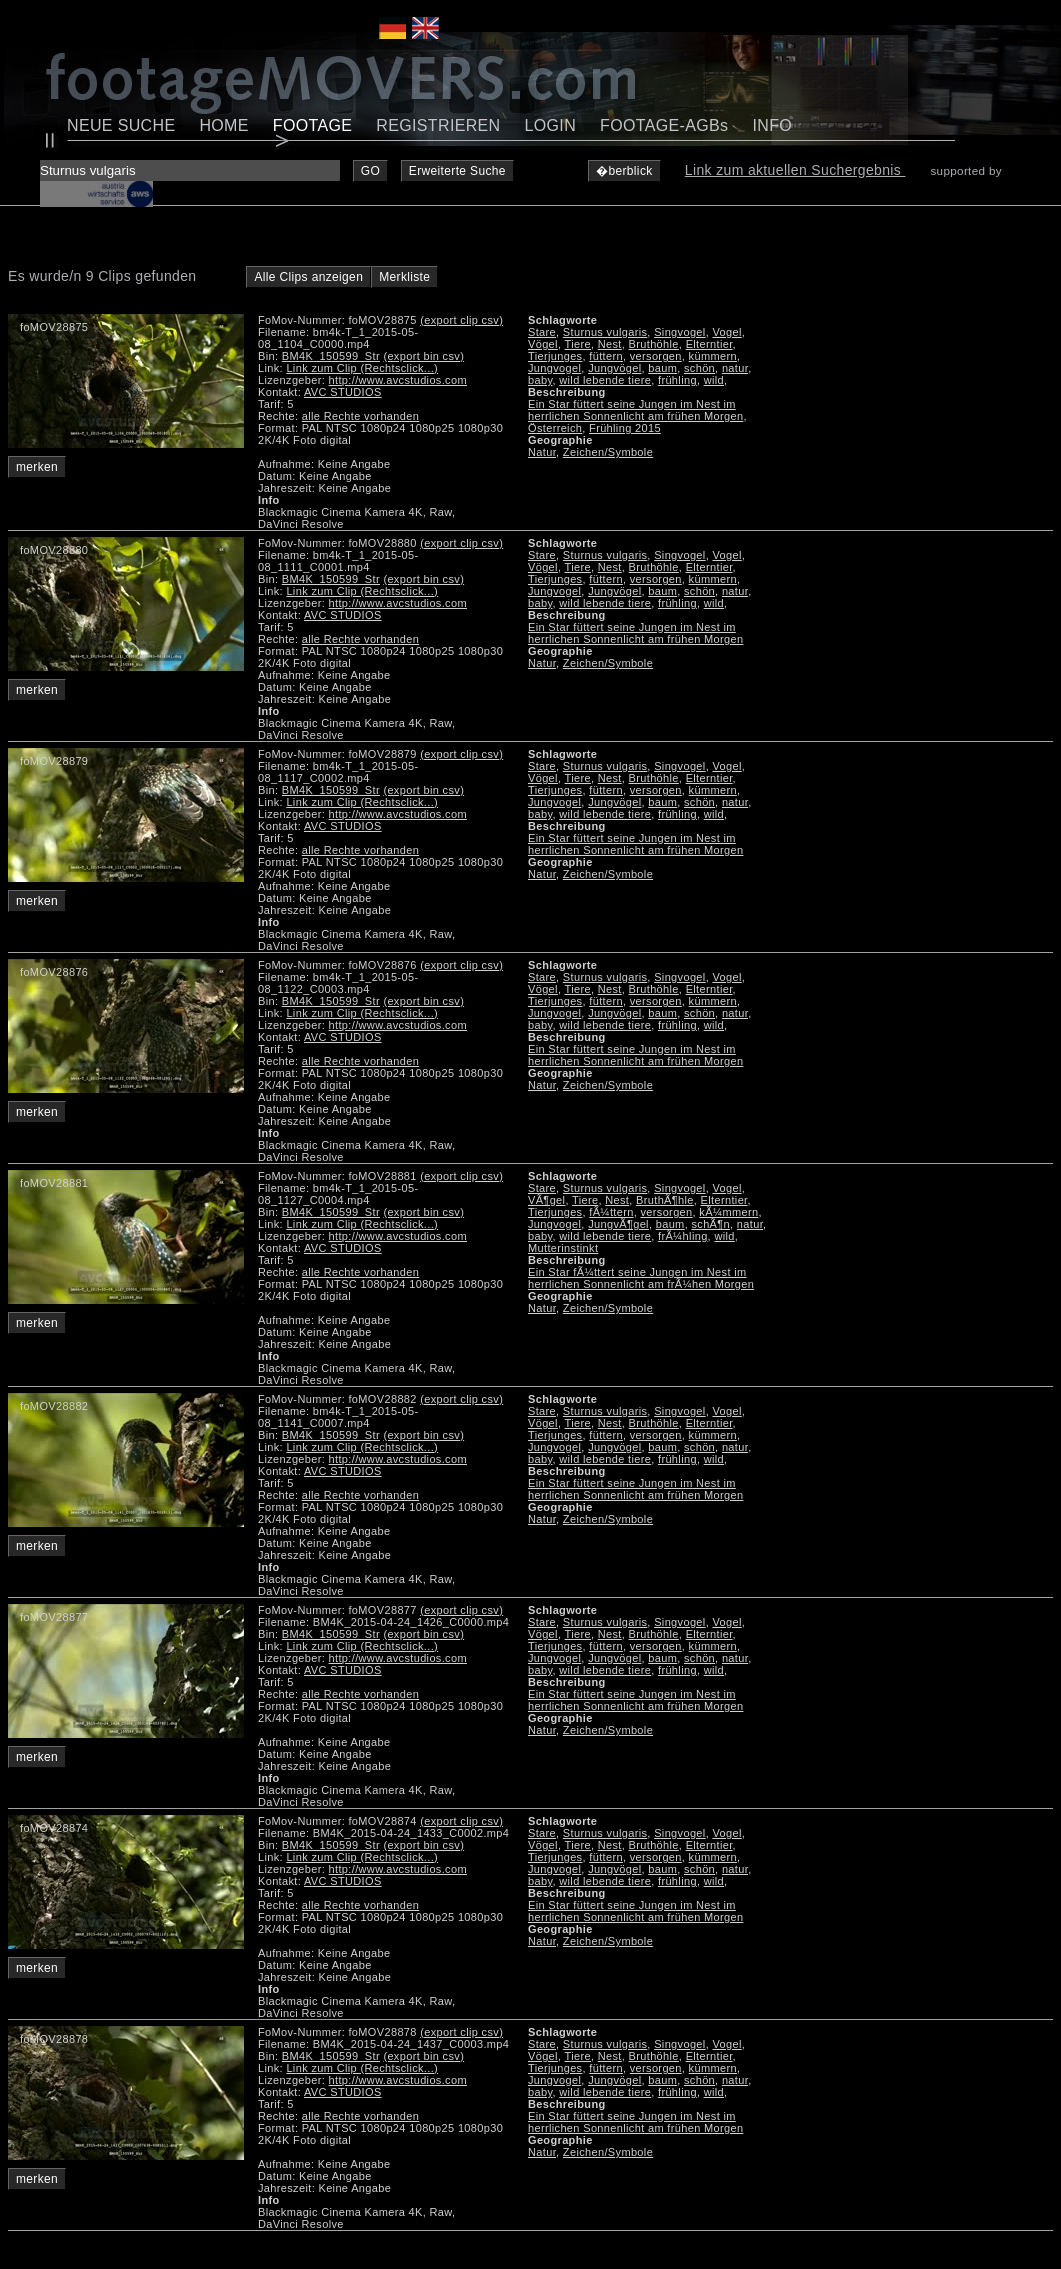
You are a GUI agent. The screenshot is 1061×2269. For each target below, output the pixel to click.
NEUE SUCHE (121, 125)
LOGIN (551, 125)
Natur (542, 452)
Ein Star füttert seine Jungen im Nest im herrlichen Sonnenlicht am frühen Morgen (635, 410)
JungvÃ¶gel (618, 1224)
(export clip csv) (461, 320)
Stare (542, 332)
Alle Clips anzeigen (308, 277)
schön (699, 368)
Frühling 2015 (625, 428)
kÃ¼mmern (728, 1212)
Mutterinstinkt (563, 1248)
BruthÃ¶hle (665, 1200)
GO (370, 171)
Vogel (726, 332)
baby (540, 380)
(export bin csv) (423, 356)
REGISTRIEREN (438, 125)
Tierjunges (555, 356)
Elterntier (709, 344)
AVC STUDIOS (343, 392)
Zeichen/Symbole (608, 452)
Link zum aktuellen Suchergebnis (795, 170)
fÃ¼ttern (611, 1212)
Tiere (578, 344)
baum (662, 368)
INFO (772, 125)
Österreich (555, 428)
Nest (610, 344)
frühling (677, 380)
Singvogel (679, 332)
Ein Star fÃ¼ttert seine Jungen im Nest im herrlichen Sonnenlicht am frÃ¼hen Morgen (641, 1278)
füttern (606, 356)
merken (37, 467)
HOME (223, 125)
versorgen (656, 356)
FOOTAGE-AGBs (664, 125)
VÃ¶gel (546, 1200)
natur (735, 368)
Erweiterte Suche (457, 171)
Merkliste (404, 277)
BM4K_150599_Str (331, 356)
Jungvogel (554, 368)
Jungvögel (614, 368)
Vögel (543, 344)
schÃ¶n (710, 1224)
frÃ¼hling (683, 1236)
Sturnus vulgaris (605, 332)
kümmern (713, 356)
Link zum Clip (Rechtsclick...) (362, 368)
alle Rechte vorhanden (360, 416)
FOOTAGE (313, 125)
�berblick (624, 171)
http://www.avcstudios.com (398, 380)
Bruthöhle (654, 344)
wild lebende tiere (605, 380)
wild (714, 380)
